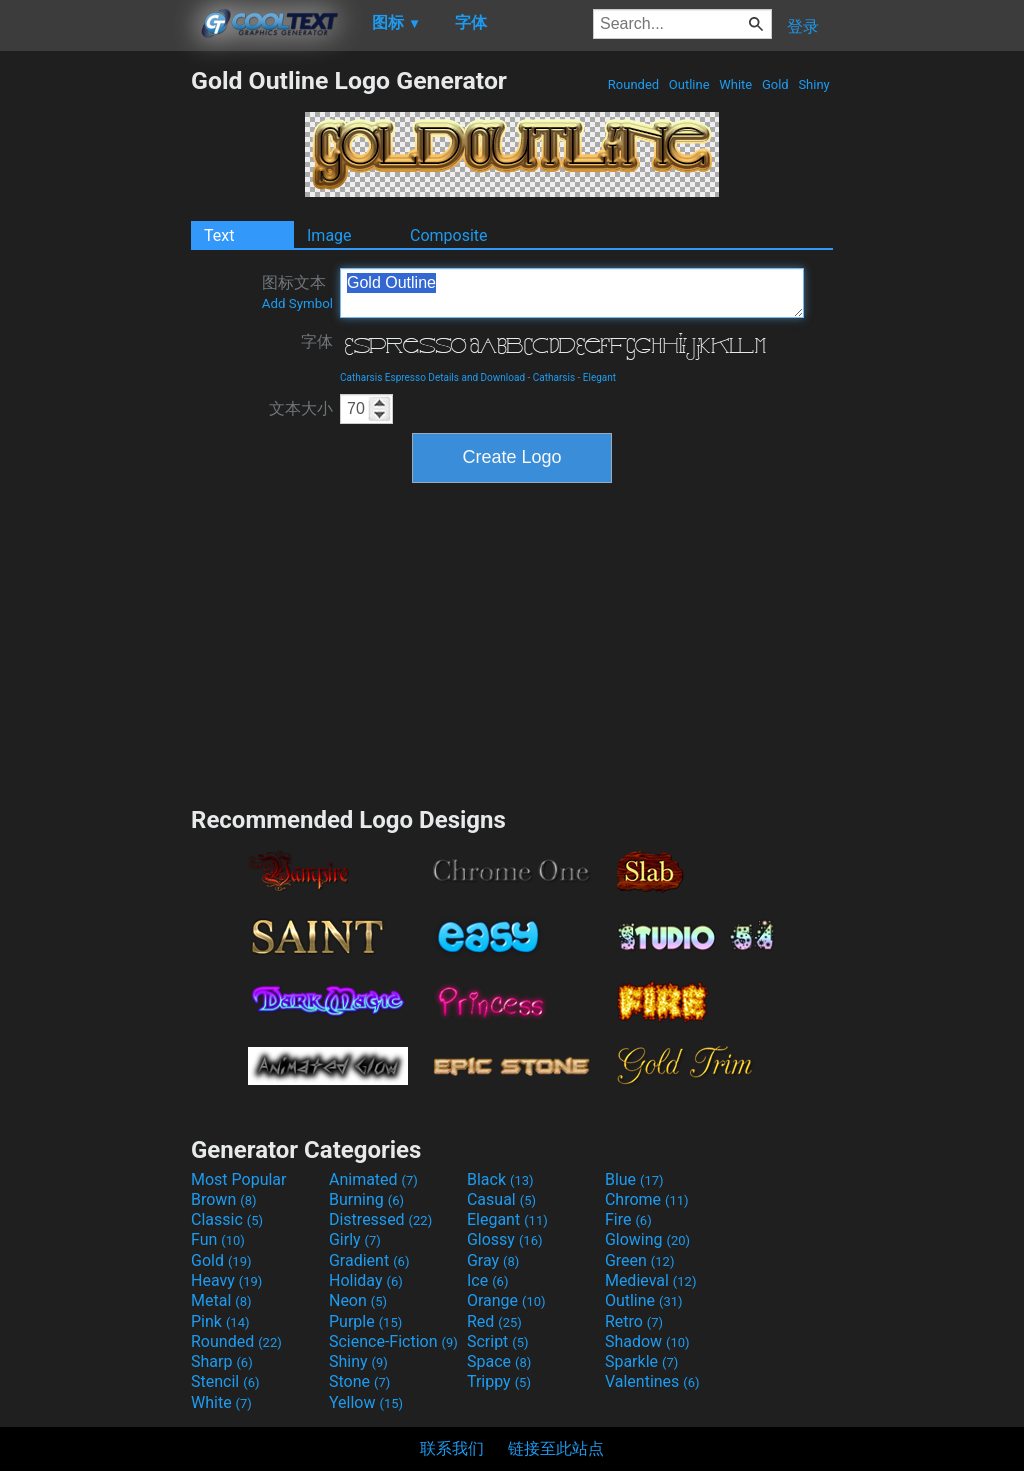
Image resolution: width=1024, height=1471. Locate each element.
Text (219, 235)
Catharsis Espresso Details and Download (432, 377)
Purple (365, 1321)
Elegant (599, 377)
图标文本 (297, 292)
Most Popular (239, 1179)
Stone (359, 1381)
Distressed (380, 1219)
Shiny (814, 84)
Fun (218, 1239)
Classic (227, 1219)
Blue (634, 1179)
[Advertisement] (95, 366)
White (735, 84)
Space (499, 1361)
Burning (366, 1199)
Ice (487, 1280)
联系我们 (452, 1448)
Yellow (366, 1402)
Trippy (499, 1381)
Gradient (369, 1260)
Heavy (226, 1280)
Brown (223, 1199)
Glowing (647, 1239)
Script (498, 1341)
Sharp (222, 1361)
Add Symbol (297, 303)
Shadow (647, 1341)
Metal (221, 1300)
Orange (506, 1300)
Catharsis (554, 377)
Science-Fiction (393, 1341)
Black (500, 1179)
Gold (775, 84)
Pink (220, 1321)
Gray (493, 1260)
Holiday (366, 1280)
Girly (355, 1239)
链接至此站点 (556, 1448)
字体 (317, 341)
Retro (634, 1321)
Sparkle (641, 1361)
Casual (501, 1199)
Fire (628, 1219)
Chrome (647, 1199)
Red (494, 1321)
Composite (449, 235)
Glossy (505, 1239)
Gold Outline (572, 293)
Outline (689, 84)
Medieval (651, 1280)
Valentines (652, 1381)
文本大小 (301, 408)
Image (329, 235)
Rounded (634, 84)
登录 (803, 26)
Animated (373, 1179)
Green (640, 1260)
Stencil (225, 1381)
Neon (358, 1300)
